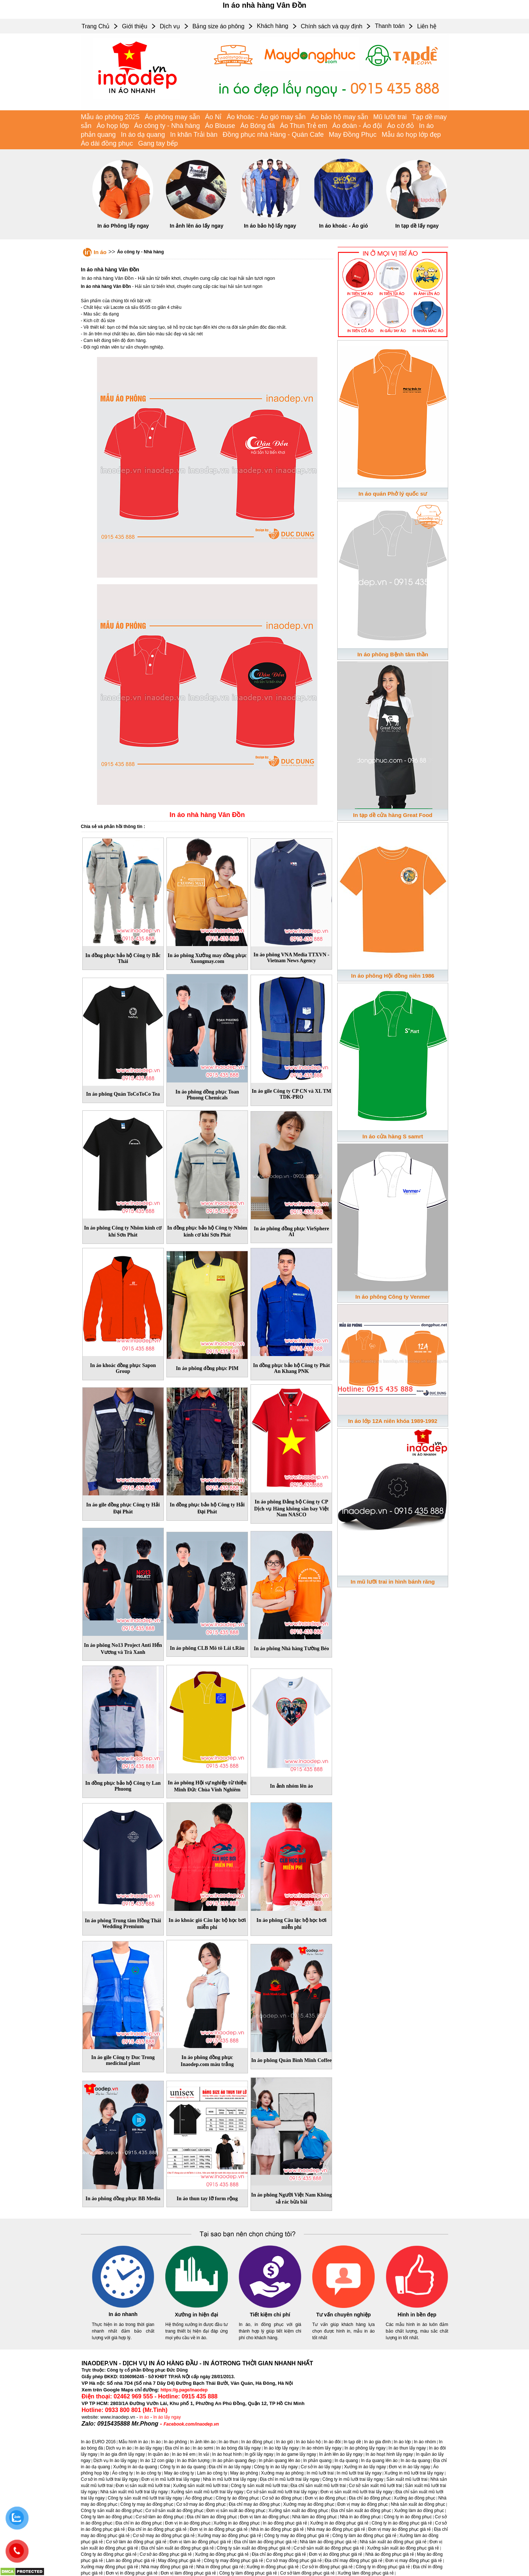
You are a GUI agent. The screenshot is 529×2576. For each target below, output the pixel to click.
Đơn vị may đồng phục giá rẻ (413, 2560)
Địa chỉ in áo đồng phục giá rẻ (157, 2529)
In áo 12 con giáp (157, 2460)
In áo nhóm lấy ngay (321, 2448)
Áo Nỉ (213, 117)
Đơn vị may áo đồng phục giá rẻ (399, 2529)
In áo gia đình (377, 2441)
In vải (203, 2454)
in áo (144, 2417)
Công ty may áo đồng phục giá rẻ (297, 2535)
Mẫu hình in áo (133, 2441)
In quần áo (158, 2454)
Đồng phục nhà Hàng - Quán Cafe (273, 134)
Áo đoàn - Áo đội (357, 125)
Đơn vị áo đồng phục (325, 2498)
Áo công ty (122, 2473)
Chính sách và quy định (332, 26)
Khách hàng (272, 26)
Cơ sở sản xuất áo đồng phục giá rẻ (329, 2548)
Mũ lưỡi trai (390, 117)
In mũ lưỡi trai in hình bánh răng (393, 1581)
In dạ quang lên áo (379, 2460)
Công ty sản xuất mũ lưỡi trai (259, 2485)
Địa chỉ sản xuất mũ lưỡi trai (318, 2485)
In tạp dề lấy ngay (417, 226)
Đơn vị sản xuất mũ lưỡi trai (143, 2485)
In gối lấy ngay (259, 2454)
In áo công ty (148, 2473)
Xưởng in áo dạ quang (135, 2466)
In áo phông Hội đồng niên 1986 (392, 976)
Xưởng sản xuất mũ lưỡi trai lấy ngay (207, 2491)
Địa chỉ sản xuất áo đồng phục (361, 2510)
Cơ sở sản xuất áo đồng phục (174, 2510)
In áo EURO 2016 (98, 2441)
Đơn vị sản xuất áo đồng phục (236, 2510)
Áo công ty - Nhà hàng (167, 125)
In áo (100, 252)
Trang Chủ (95, 26)
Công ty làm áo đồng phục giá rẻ (364, 2535)
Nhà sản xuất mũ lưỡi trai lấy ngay (134, 2491)
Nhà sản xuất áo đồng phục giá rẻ (393, 2541)
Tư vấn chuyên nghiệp (343, 2315)
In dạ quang (346, 2460)
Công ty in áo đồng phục (408, 2516)
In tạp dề (352, 2441)
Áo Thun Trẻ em (303, 125)
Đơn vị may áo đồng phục (362, 2504)
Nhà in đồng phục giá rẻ (219, 2566)
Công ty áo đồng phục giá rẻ (109, 2554)
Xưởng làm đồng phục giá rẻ (366, 2573)
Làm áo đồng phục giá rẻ (130, 2560)
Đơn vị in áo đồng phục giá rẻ (219, 2529)
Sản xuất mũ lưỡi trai (407, 2479)
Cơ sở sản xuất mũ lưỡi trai (375, 2485)
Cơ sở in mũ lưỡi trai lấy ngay (109, 2479)
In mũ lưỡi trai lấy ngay (359, 2473)
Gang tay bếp (158, 143)
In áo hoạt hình (226, 2454)
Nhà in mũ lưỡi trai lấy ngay (230, 2479)
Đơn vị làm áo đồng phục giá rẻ (200, 2541)
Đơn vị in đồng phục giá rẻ (132, 2573)
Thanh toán (389, 26)
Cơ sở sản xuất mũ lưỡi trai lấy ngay (281, 2491)
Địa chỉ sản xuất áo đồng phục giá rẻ (177, 2548)
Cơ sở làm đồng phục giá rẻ (307, 2573)
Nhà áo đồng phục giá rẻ (390, 2554)
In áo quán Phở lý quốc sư (393, 493)
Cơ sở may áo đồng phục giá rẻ (163, 2535)
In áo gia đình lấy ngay (122, 2454)
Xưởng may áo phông (282, 2473)
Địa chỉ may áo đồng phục (254, 2504)
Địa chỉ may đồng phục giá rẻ (353, 2560)
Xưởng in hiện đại (196, 2315)
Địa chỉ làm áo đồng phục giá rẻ (265, 2541)
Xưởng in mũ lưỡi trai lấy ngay (414, 2473)
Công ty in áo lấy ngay (276, 2466)
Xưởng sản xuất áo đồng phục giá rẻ (403, 2548)
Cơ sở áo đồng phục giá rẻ (166, 2554)
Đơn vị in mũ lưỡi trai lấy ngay (170, 2479)
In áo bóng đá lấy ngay (238, 2448)
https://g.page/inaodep (184, 2390)
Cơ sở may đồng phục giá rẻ (294, 2560)
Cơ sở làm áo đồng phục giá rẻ (136, 2541)
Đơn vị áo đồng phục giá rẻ (335, 2554)
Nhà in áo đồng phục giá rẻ (277, 2529)
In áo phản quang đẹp (234, 2460)
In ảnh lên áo (203, 2441)
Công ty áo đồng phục (237, 2498)
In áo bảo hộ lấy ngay (270, 226)
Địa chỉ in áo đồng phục (138, 2523)
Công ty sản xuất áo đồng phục (111, 2510)
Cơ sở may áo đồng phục (201, 2504)
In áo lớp (402, 2441)
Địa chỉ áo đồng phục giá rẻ (279, 2554)
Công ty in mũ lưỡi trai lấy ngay (353, 2479)
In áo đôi (332, 2441)
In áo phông (175, 2441)
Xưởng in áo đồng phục (236, 2523)
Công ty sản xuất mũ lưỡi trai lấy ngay (145, 2498)
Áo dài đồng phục (107, 143)
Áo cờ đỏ (400, 125)
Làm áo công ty (212, 2473)
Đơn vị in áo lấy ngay (409, 2466)
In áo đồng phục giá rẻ (285, 2523)
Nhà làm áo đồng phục (314, 2516)
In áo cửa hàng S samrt (392, 1136)
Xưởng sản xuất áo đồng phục (298, 2510)
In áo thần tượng (193, 2460)
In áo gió (284, 2441)
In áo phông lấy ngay (365, 2448)
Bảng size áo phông (218, 26)
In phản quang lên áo (279, 2460)
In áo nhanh (123, 2314)
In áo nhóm (425, 2441)
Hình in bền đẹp (416, 2315)
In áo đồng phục (257, 2441)
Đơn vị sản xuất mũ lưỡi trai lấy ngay (356, 2491)
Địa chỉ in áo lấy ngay (230, 2466)
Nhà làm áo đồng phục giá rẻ (328, 2541)
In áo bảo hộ (308, 2441)
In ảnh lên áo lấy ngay (196, 226)
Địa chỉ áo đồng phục (370, 2498)
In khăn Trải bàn (193, 134)
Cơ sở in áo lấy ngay (321, 2466)
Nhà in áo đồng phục (360, 2516)
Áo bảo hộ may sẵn (339, 117)
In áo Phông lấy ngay (123, 226)
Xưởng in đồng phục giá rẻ (272, 2566)
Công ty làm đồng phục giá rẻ (248, 2573)
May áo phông (244, 2473)
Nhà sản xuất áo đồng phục (418, 2504)
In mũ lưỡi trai (320, 2473)
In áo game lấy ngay (296, 2454)
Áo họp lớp (113, 125)
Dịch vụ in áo (119, 2448)
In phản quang (317, 2460)
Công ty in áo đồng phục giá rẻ (401, 2523)
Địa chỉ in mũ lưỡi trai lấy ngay (289, 2479)
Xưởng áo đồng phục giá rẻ (222, 2554)
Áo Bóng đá (257, 125)
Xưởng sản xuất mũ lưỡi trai (200, 2485)
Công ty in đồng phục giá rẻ (383, 2566)
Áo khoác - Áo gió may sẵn (266, 117)
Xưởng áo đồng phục (414, 2498)
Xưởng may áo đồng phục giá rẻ (229, 2535)
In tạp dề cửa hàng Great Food (392, 815)
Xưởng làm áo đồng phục (419, 2510)
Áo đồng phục (199, 2498)
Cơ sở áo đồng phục (282, 2498)
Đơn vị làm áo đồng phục (264, 2516)
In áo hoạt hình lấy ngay (389, 2454)
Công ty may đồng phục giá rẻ (233, 2560)
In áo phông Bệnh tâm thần (392, 654)
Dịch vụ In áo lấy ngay (115, 2460)
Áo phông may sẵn (172, 117)
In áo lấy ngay (167, 2417)
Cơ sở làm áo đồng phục (160, 2516)
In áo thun (228, 2441)
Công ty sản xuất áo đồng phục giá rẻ (254, 2548)
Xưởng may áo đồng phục (308, 2504)
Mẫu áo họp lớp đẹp (411, 134)
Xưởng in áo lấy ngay (365, 2466)
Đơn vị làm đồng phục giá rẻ (188, 2573)
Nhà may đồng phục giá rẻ (167, 2566)
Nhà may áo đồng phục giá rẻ (336, 2529)
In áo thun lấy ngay (407, 2448)
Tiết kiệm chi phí (270, 2315)
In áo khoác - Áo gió (343, 226)
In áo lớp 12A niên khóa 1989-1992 (393, 1421)
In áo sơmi (202, 2448)
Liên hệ (426, 26)
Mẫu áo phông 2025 (110, 117)
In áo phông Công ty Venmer (392, 1297)
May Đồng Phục (353, 134)
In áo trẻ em (183, 2454)
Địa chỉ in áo (177, 2448)
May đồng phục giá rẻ (179, 2560)
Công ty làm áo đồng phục (107, 2516)
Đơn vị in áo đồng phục (187, 2523)
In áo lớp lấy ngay (281, 2448)
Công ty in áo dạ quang (182, 2466)
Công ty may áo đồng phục (146, 2504)
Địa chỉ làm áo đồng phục (212, 2516)
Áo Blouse (220, 125)
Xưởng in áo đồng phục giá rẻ (339, 2523)
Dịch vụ (170, 26)
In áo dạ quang (143, 134)
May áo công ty (179, 2473)
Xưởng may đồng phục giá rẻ (109, 2566)
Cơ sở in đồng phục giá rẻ (327, 2566)
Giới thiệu (134, 26)
